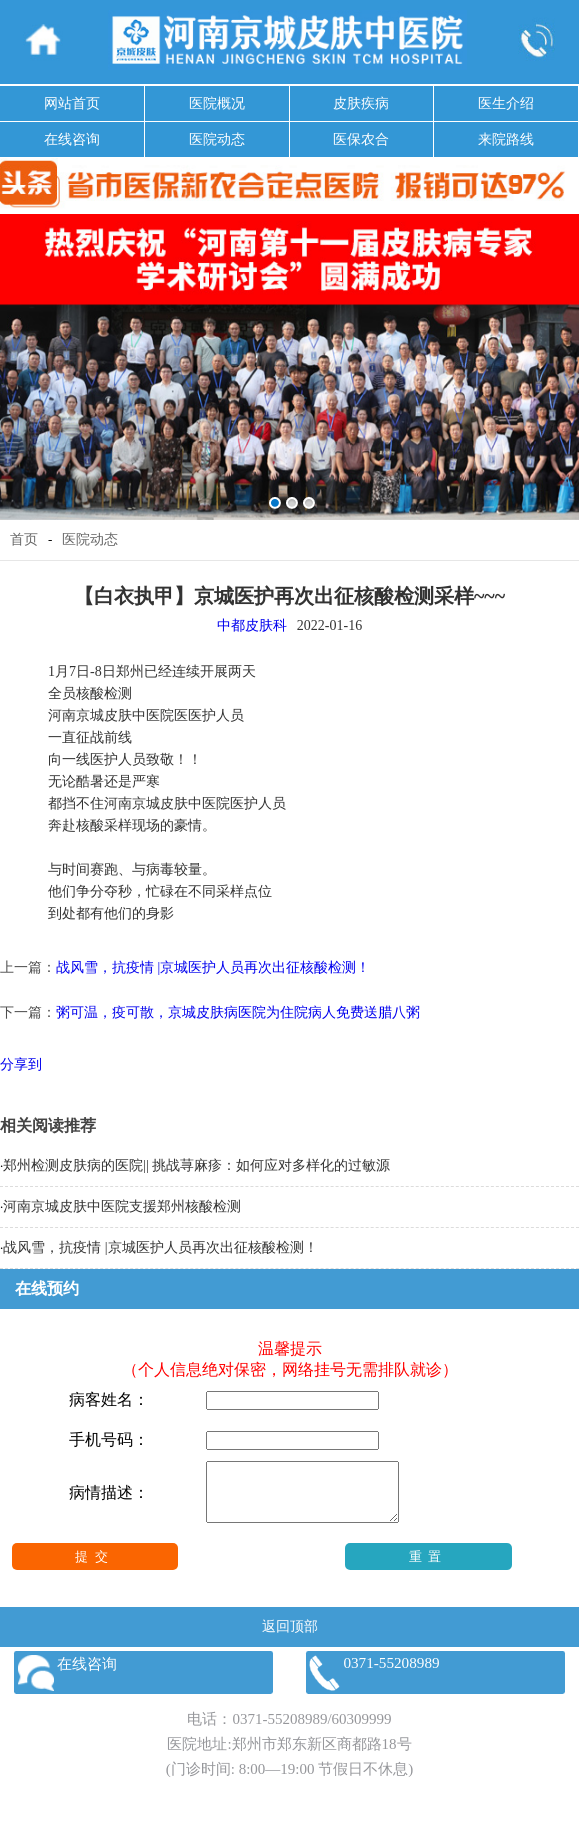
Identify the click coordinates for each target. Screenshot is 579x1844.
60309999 (362, 1731)
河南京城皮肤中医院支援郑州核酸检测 (122, 1206)
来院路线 (506, 139)
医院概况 (217, 103)
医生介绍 (506, 103)
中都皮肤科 (252, 625)
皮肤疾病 (361, 103)
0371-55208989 (279, 1731)
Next (560, 352)
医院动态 (217, 139)
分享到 (21, 1064)
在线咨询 (72, 139)
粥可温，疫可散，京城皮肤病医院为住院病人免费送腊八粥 (238, 1012)
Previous (18, 352)
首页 (24, 539)
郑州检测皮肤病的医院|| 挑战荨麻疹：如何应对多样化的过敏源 (196, 1165)
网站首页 (72, 103)
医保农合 (361, 139)
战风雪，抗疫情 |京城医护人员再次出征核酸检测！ (213, 967)
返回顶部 (290, 1638)
